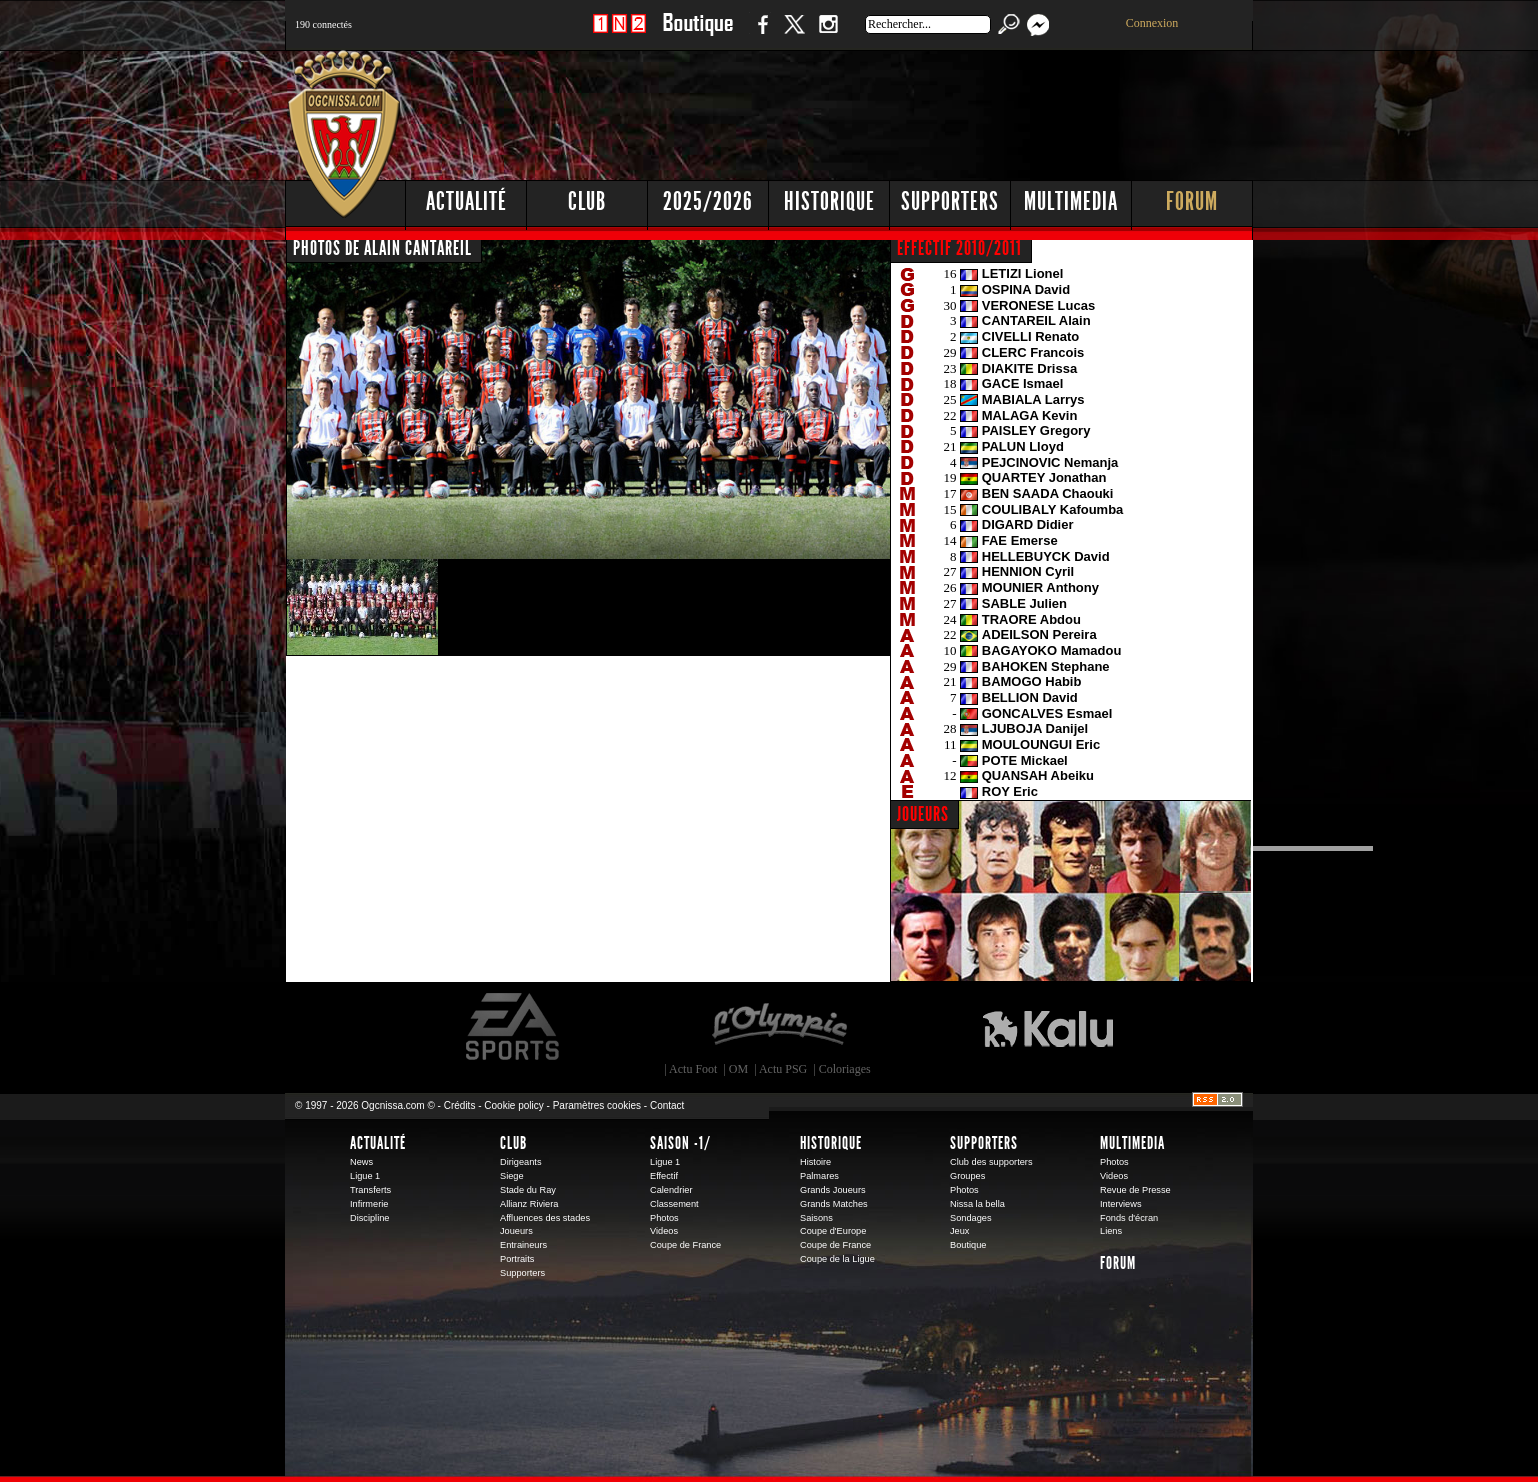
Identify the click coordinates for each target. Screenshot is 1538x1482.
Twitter (794, 34)
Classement (674, 1204)
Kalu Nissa (1048, 1027)
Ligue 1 (365, 1176)
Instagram (828, 34)
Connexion (1152, 23)
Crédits (460, 1105)
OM (738, 1069)
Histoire (815, 1162)
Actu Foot (693, 1069)
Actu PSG (783, 1069)
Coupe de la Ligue (837, 1259)
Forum (1192, 201)
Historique (829, 201)
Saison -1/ (680, 1143)
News (361, 1162)
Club (587, 201)
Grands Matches (834, 1204)
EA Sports (514, 1027)
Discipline (369, 1218)
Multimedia (1071, 201)
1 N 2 (619, 34)
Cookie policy (513, 1105)
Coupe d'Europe (833, 1231)
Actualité (466, 201)
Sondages (971, 1218)
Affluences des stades (545, 1218)
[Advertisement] (890, 110)
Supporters (950, 201)
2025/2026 (708, 201)
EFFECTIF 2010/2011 (959, 248)
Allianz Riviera (529, 1204)
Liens (1111, 1231)
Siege (512, 1176)
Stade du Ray (528, 1190)
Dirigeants (521, 1162)
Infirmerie (369, 1204)
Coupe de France (685, 1245)
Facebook (760, 34)
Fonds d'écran (1129, 1218)
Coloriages (845, 1069)
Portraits (517, 1259)
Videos (664, 1231)
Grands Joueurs (833, 1190)
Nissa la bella (977, 1204)
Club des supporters (991, 1162)
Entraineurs (523, 1245)
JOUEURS (923, 814)
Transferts (370, 1190)
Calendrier (671, 1190)
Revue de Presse (1135, 1190)
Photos (664, 1218)
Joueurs (516, 1231)
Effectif (664, 1176)
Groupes (967, 1176)
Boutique (697, 34)
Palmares (819, 1176)
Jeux (959, 1231)
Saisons (816, 1218)
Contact (667, 1105)
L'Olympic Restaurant (779, 1027)
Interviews (1121, 1204)
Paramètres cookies (597, 1105)
